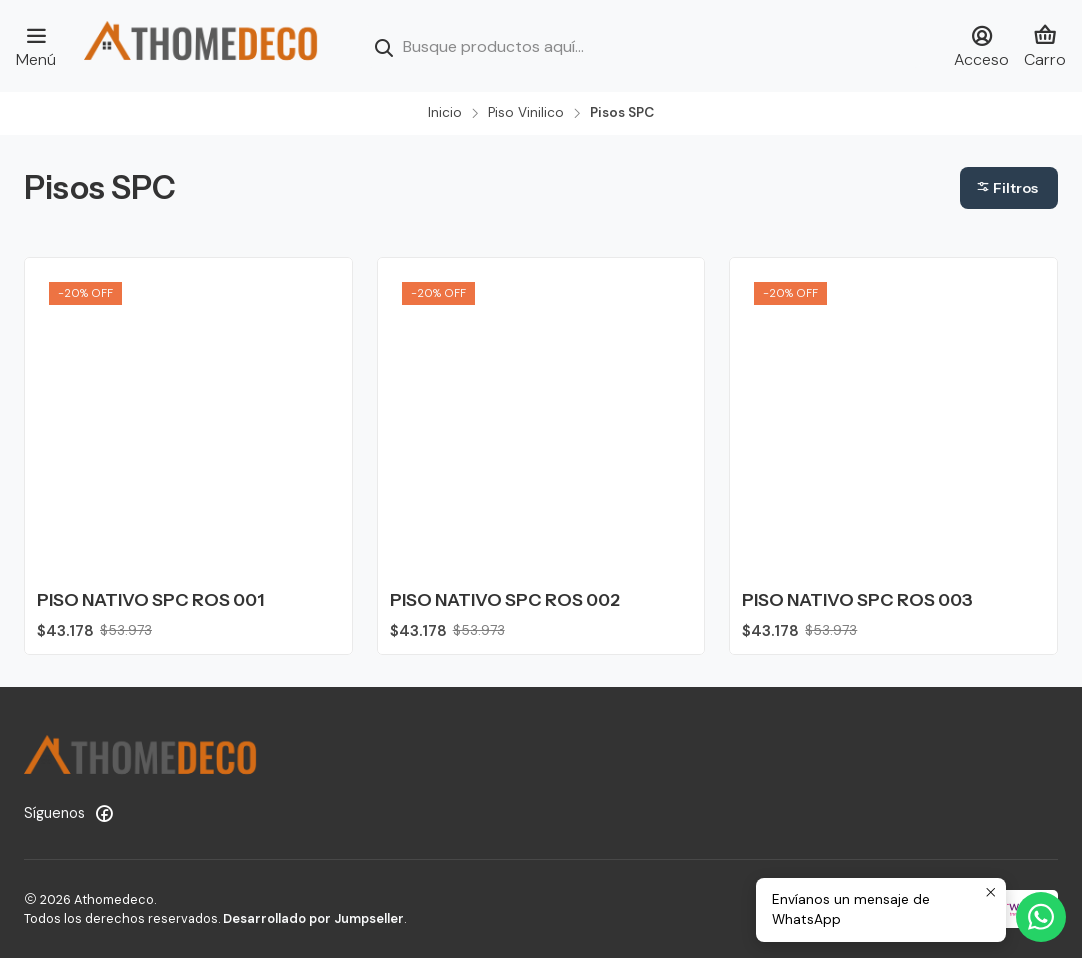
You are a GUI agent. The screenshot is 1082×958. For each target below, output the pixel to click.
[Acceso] (981, 46)
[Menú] (36, 46)
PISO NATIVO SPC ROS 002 (505, 599)
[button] (1009, 188)
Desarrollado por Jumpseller (313, 918)
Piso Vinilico (526, 113)
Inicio (445, 113)
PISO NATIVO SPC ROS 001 (150, 599)
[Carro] (1045, 46)
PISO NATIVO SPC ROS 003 (857, 599)
